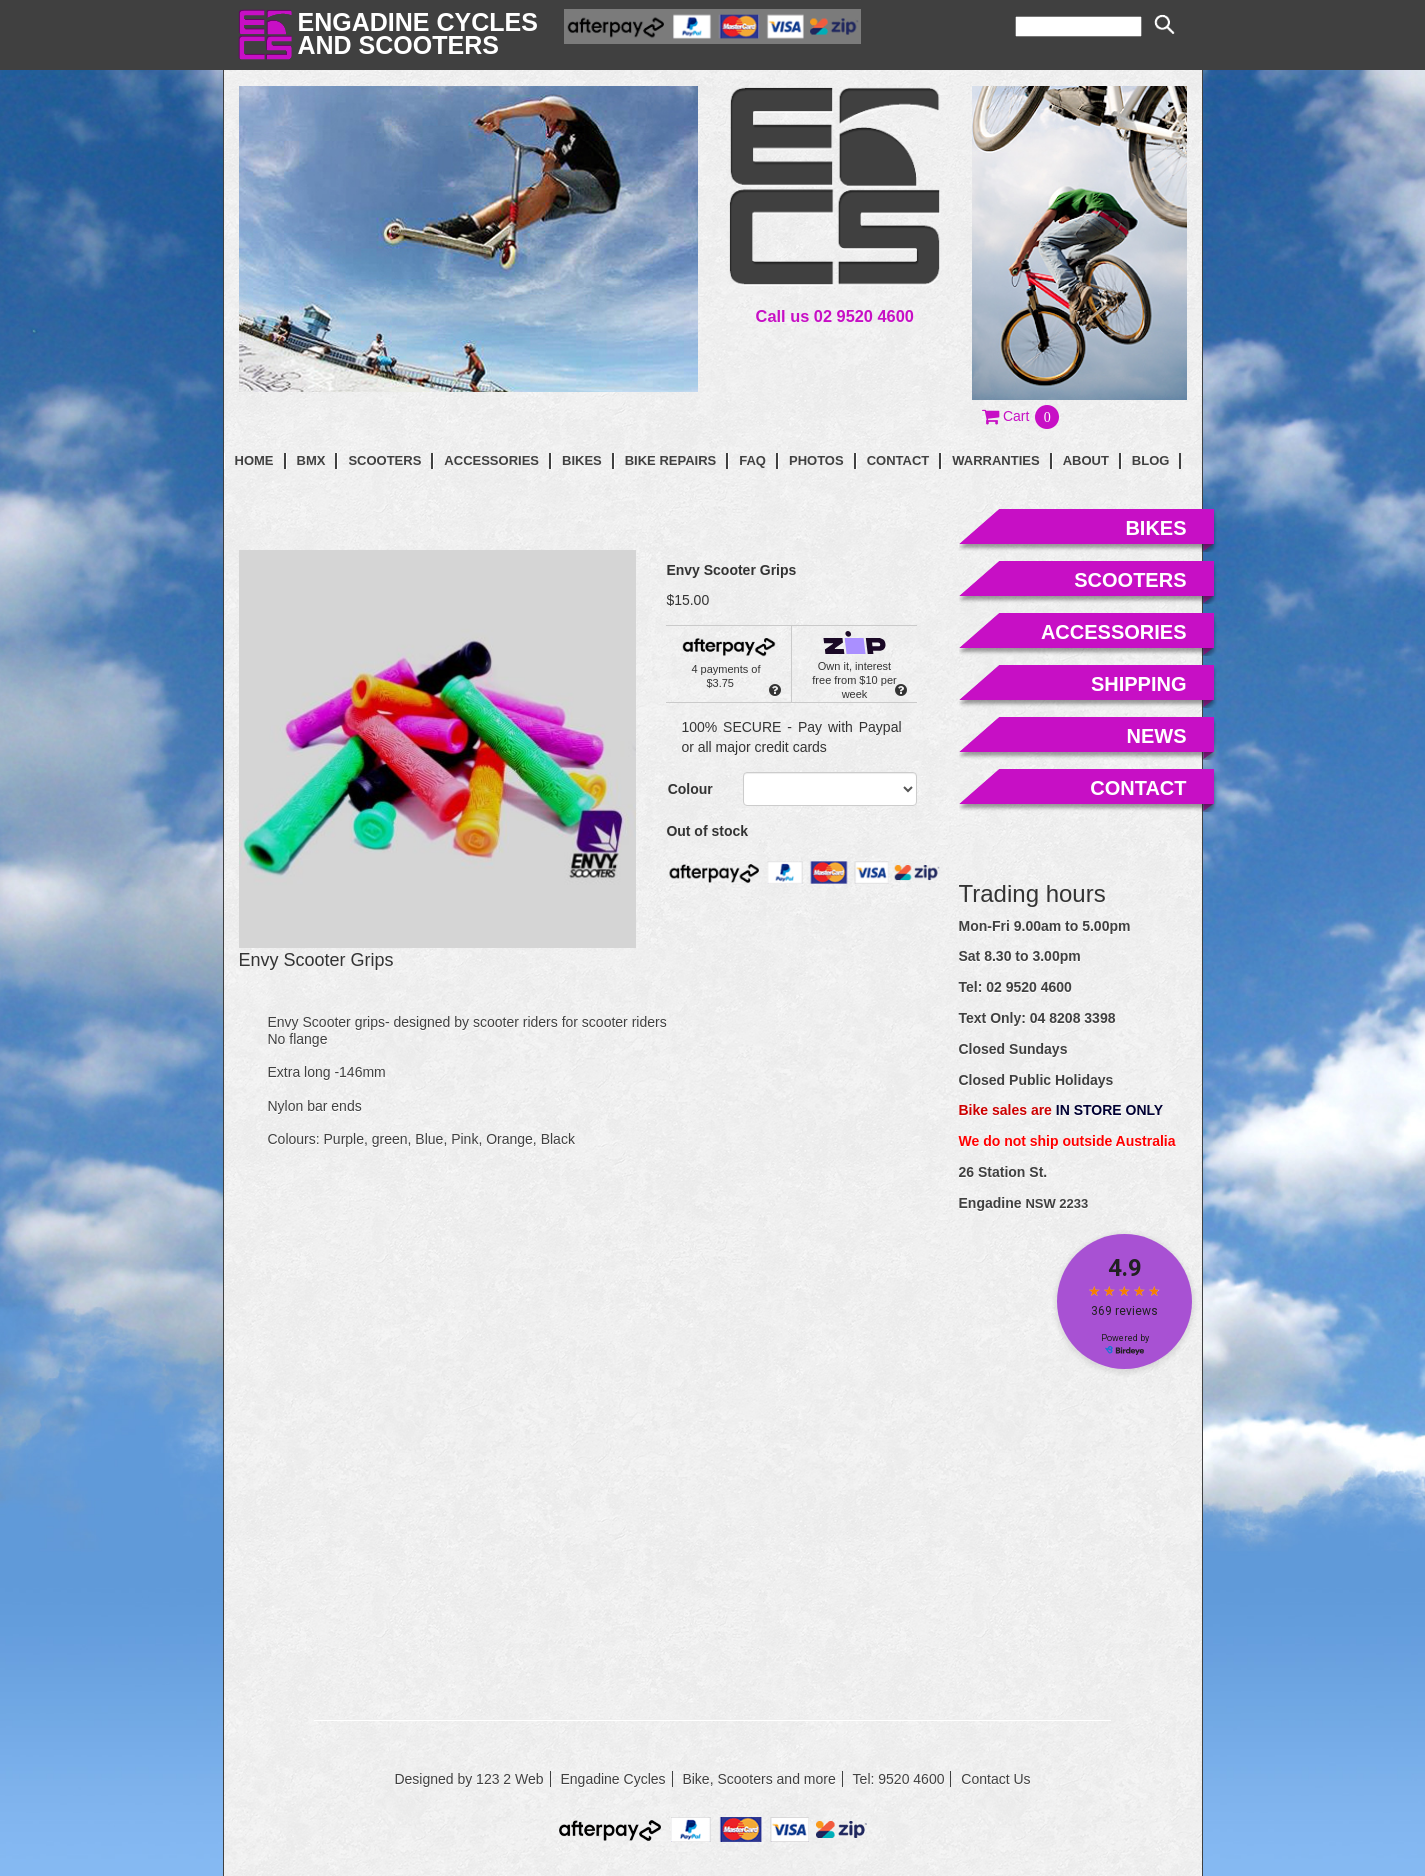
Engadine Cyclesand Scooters (418, 33)
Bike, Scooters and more (758, 1779)
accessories (1114, 632)
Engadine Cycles (612, 1779)
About (1086, 460)
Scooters (384, 460)
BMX (311, 460)
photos (816, 460)
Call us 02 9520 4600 (835, 316)
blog (1151, 460)
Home (254, 460)
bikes (1155, 528)
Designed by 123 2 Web (468, 1779)
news (1157, 736)
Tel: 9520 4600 (899, 1779)
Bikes (582, 460)
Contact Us (995, 1779)
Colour (690, 789)
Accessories (491, 460)
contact (898, 460)
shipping (1139, 684)
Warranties (995, 460)
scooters (1130, 580)
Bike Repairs (671, 460)
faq (752, 460)
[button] (1021, 416)
